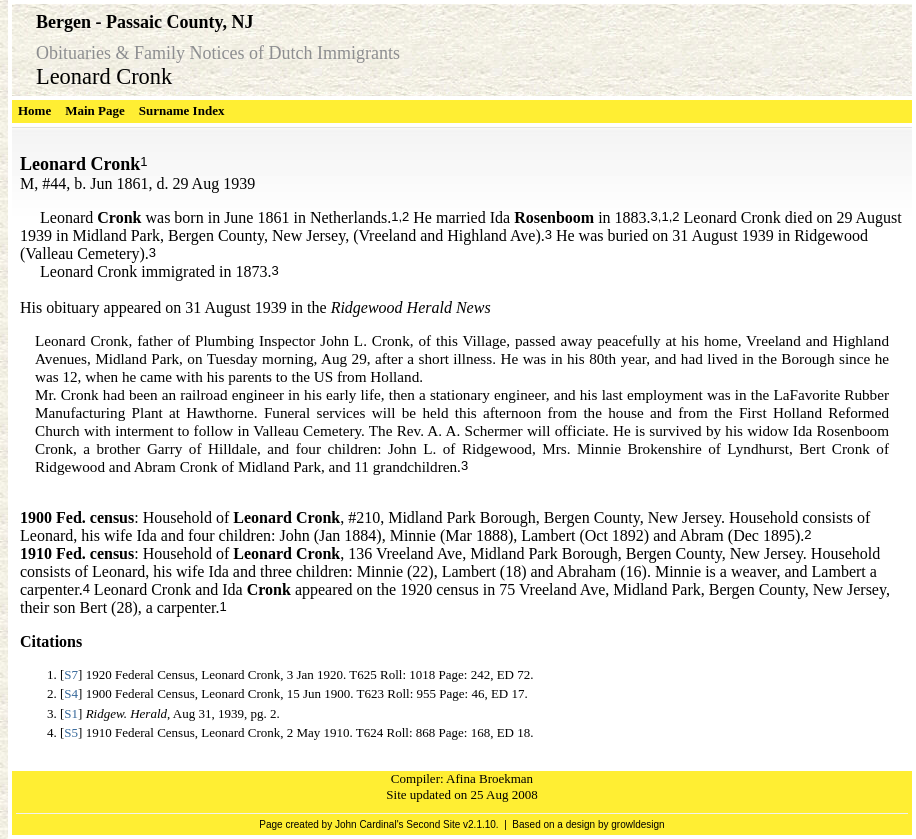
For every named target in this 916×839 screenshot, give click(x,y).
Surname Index (182, 110)
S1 (71, 713)
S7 (71, 674)
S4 (71, 693)
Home (34, 110)
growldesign (637, 824)
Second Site (433, 824)
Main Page (95, 110)
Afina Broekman (489, 778)
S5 (71, 732)
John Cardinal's (369, 824)
